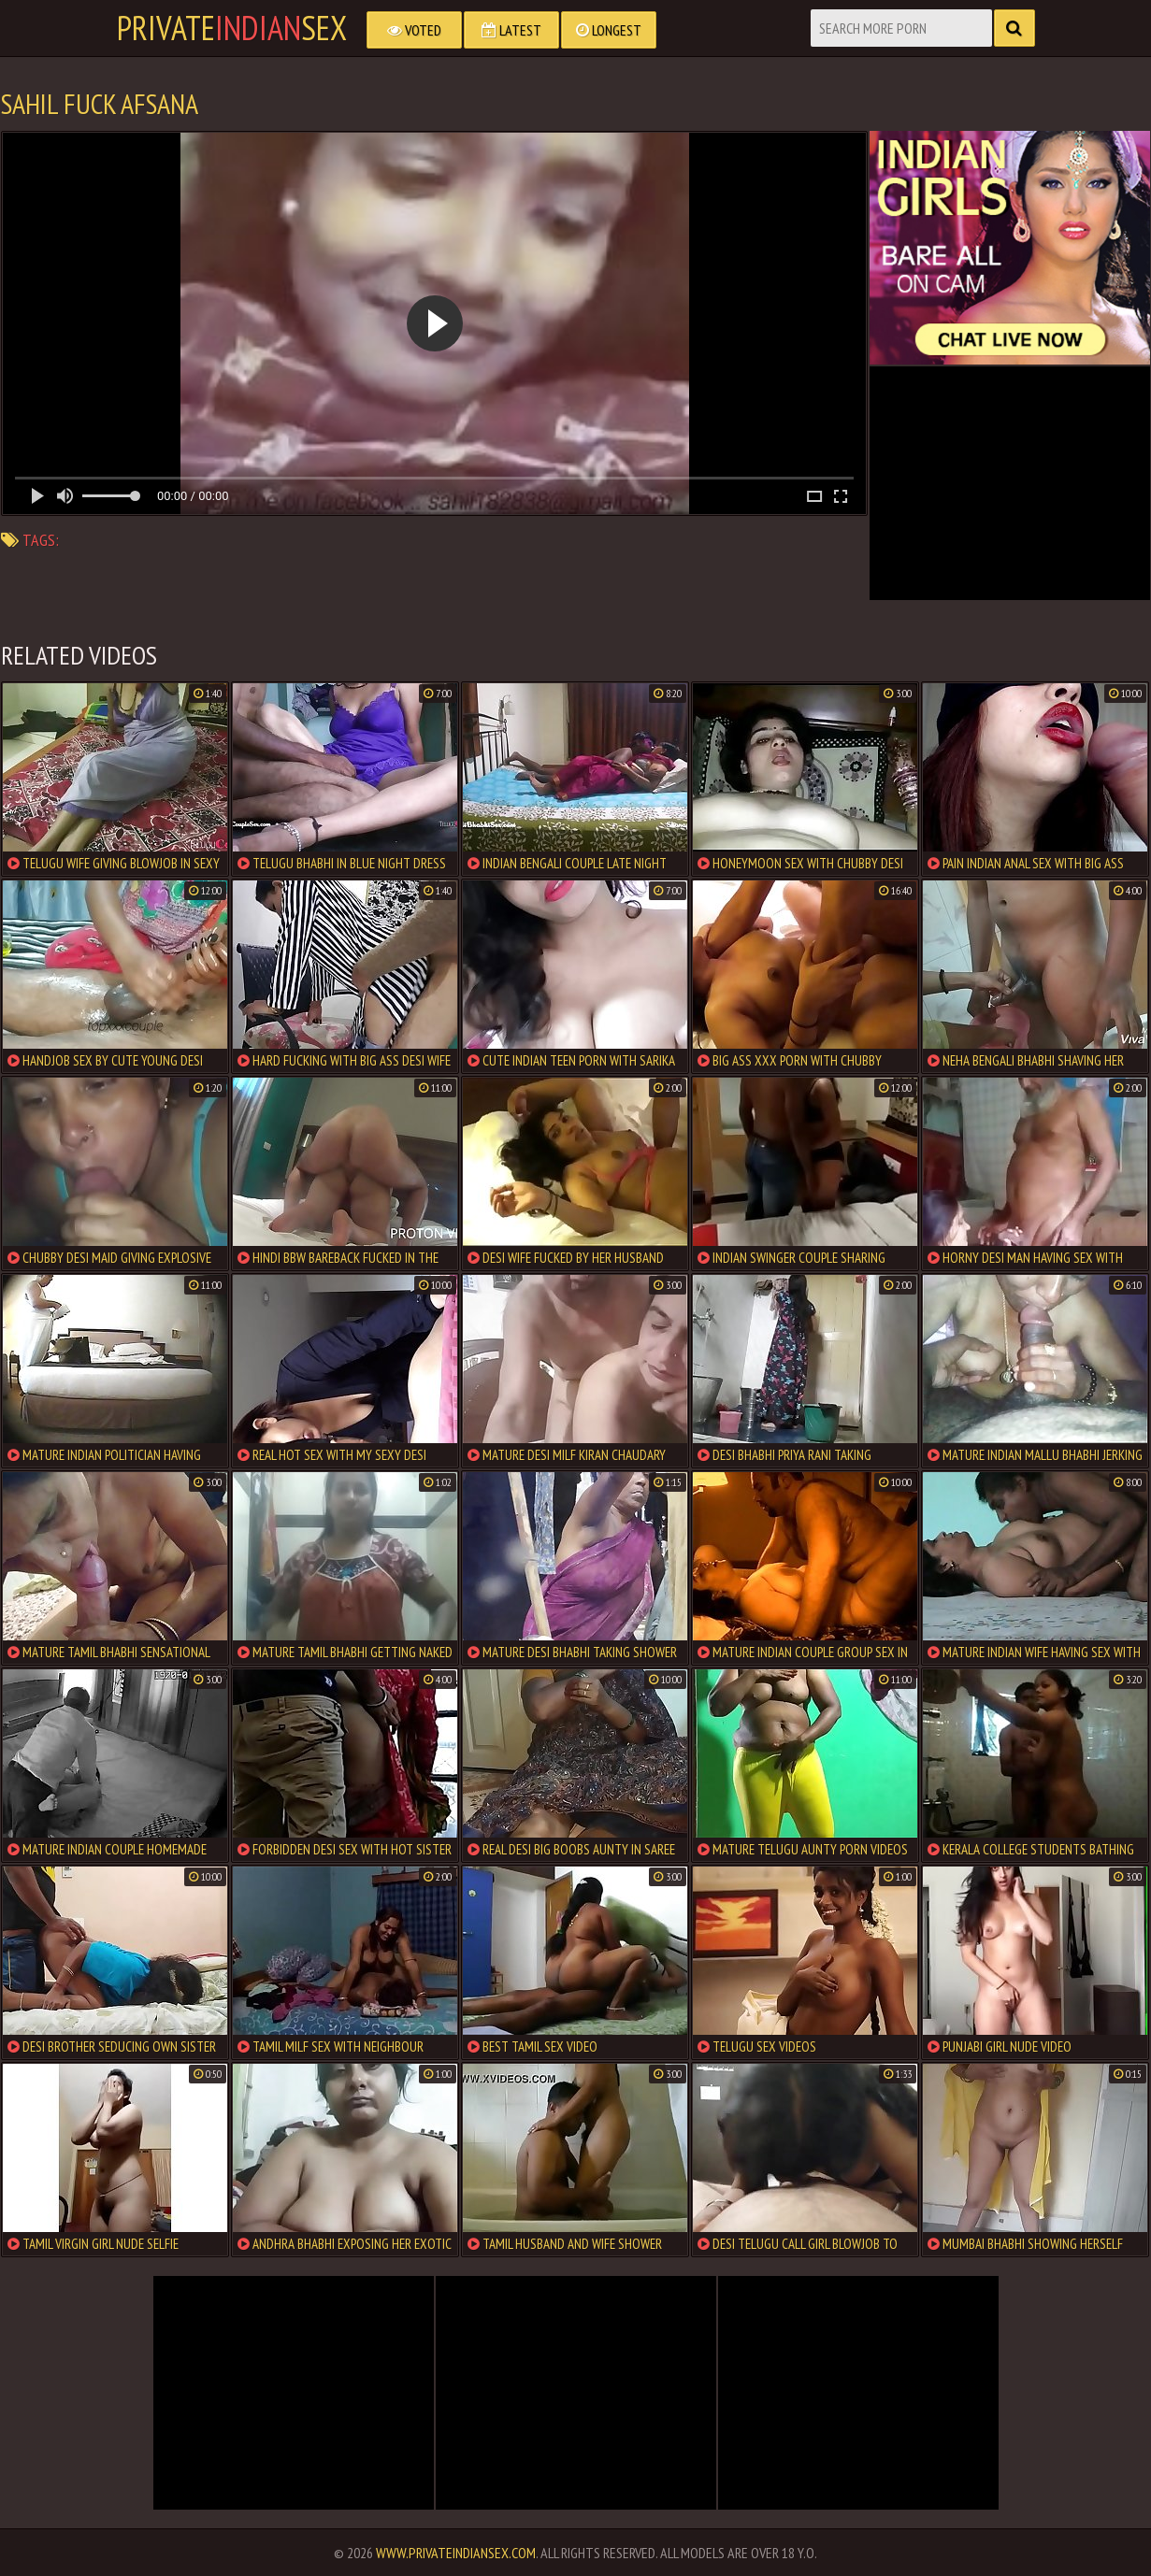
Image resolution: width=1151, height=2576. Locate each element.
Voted (414, 30)
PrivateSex (232, 28)
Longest (608, 30)
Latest (511, 30)
